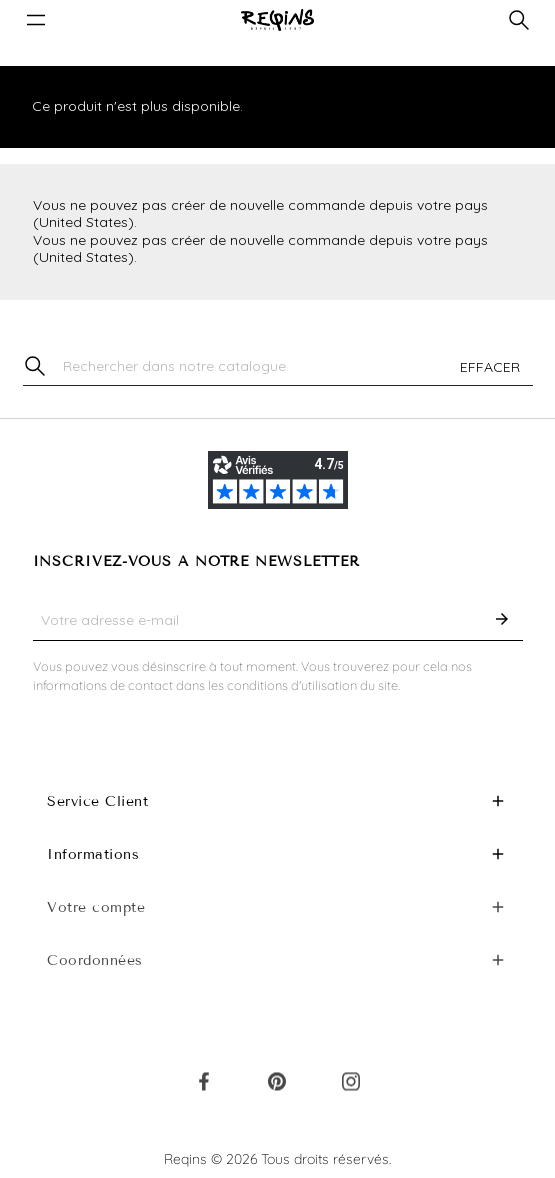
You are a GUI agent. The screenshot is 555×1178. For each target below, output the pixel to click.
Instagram (351, 1086)
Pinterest (277, 1086)
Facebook (204, 1086)
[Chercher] (278, 367)
